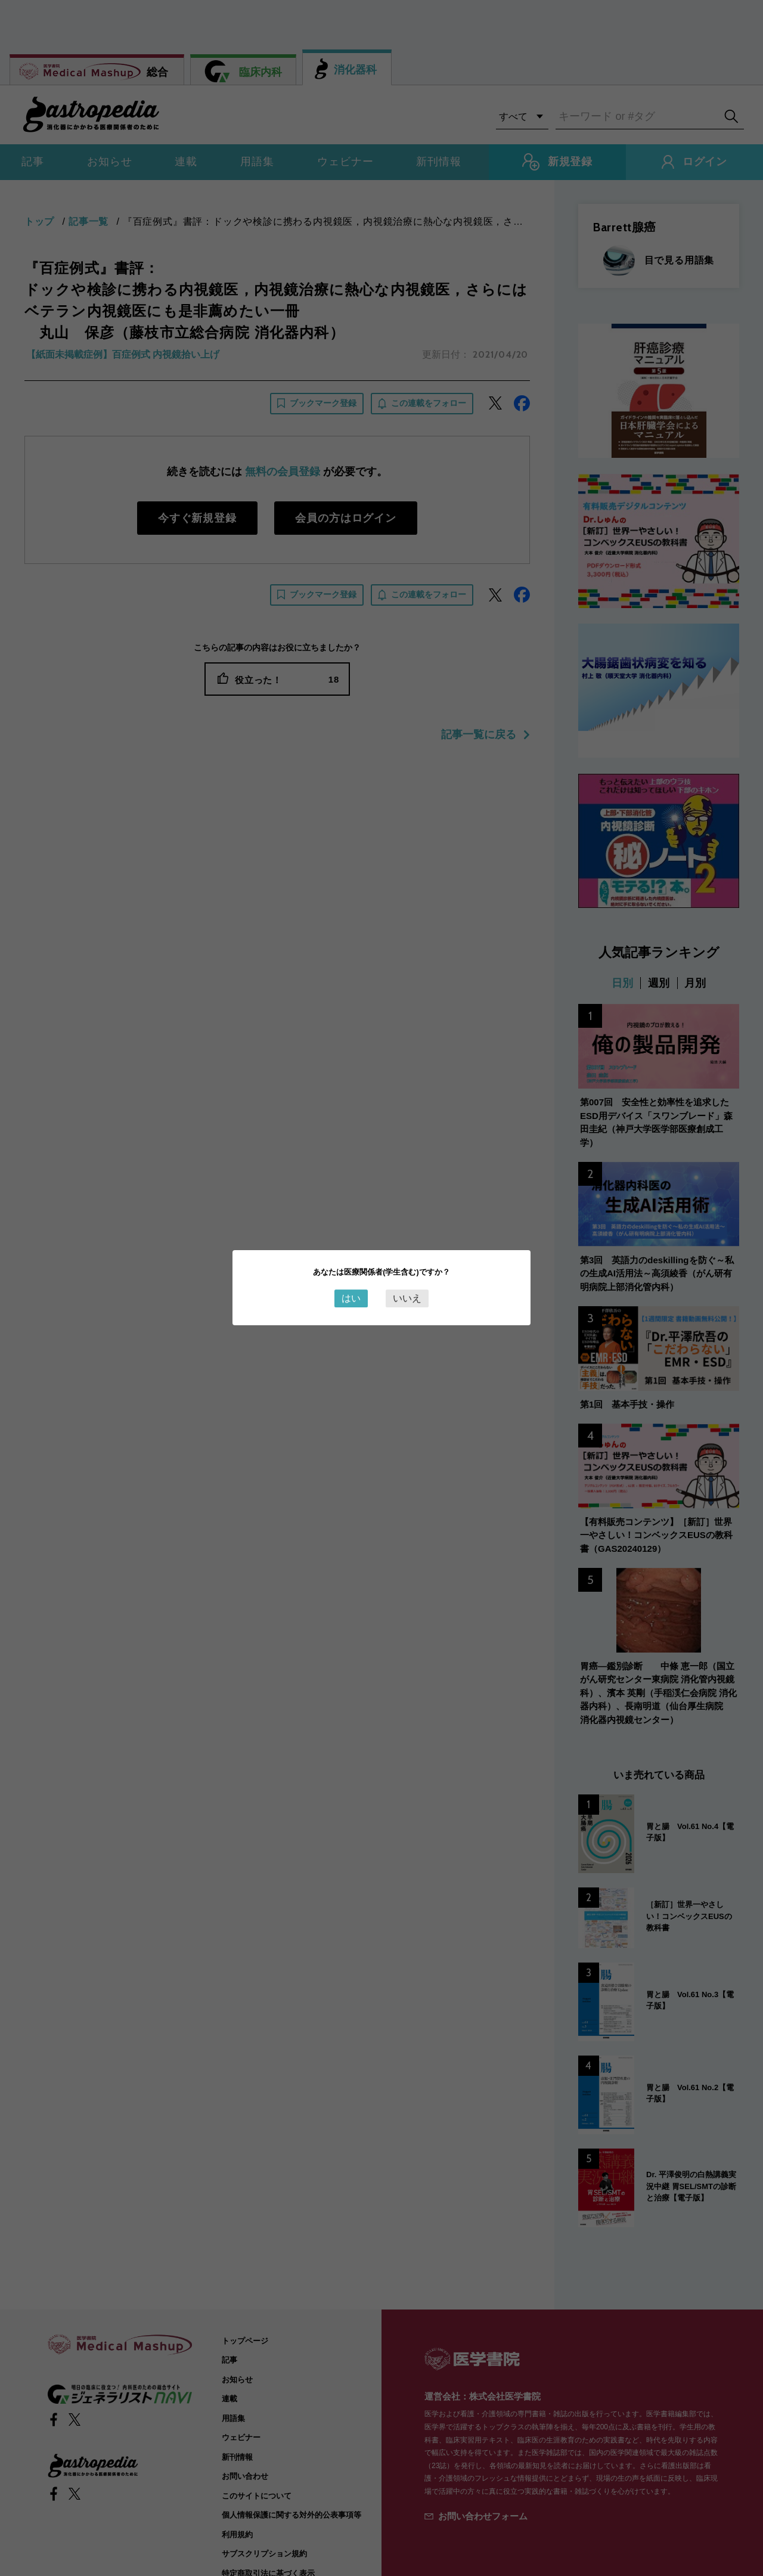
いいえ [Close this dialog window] (407, 1298)
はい (351, 1298)
